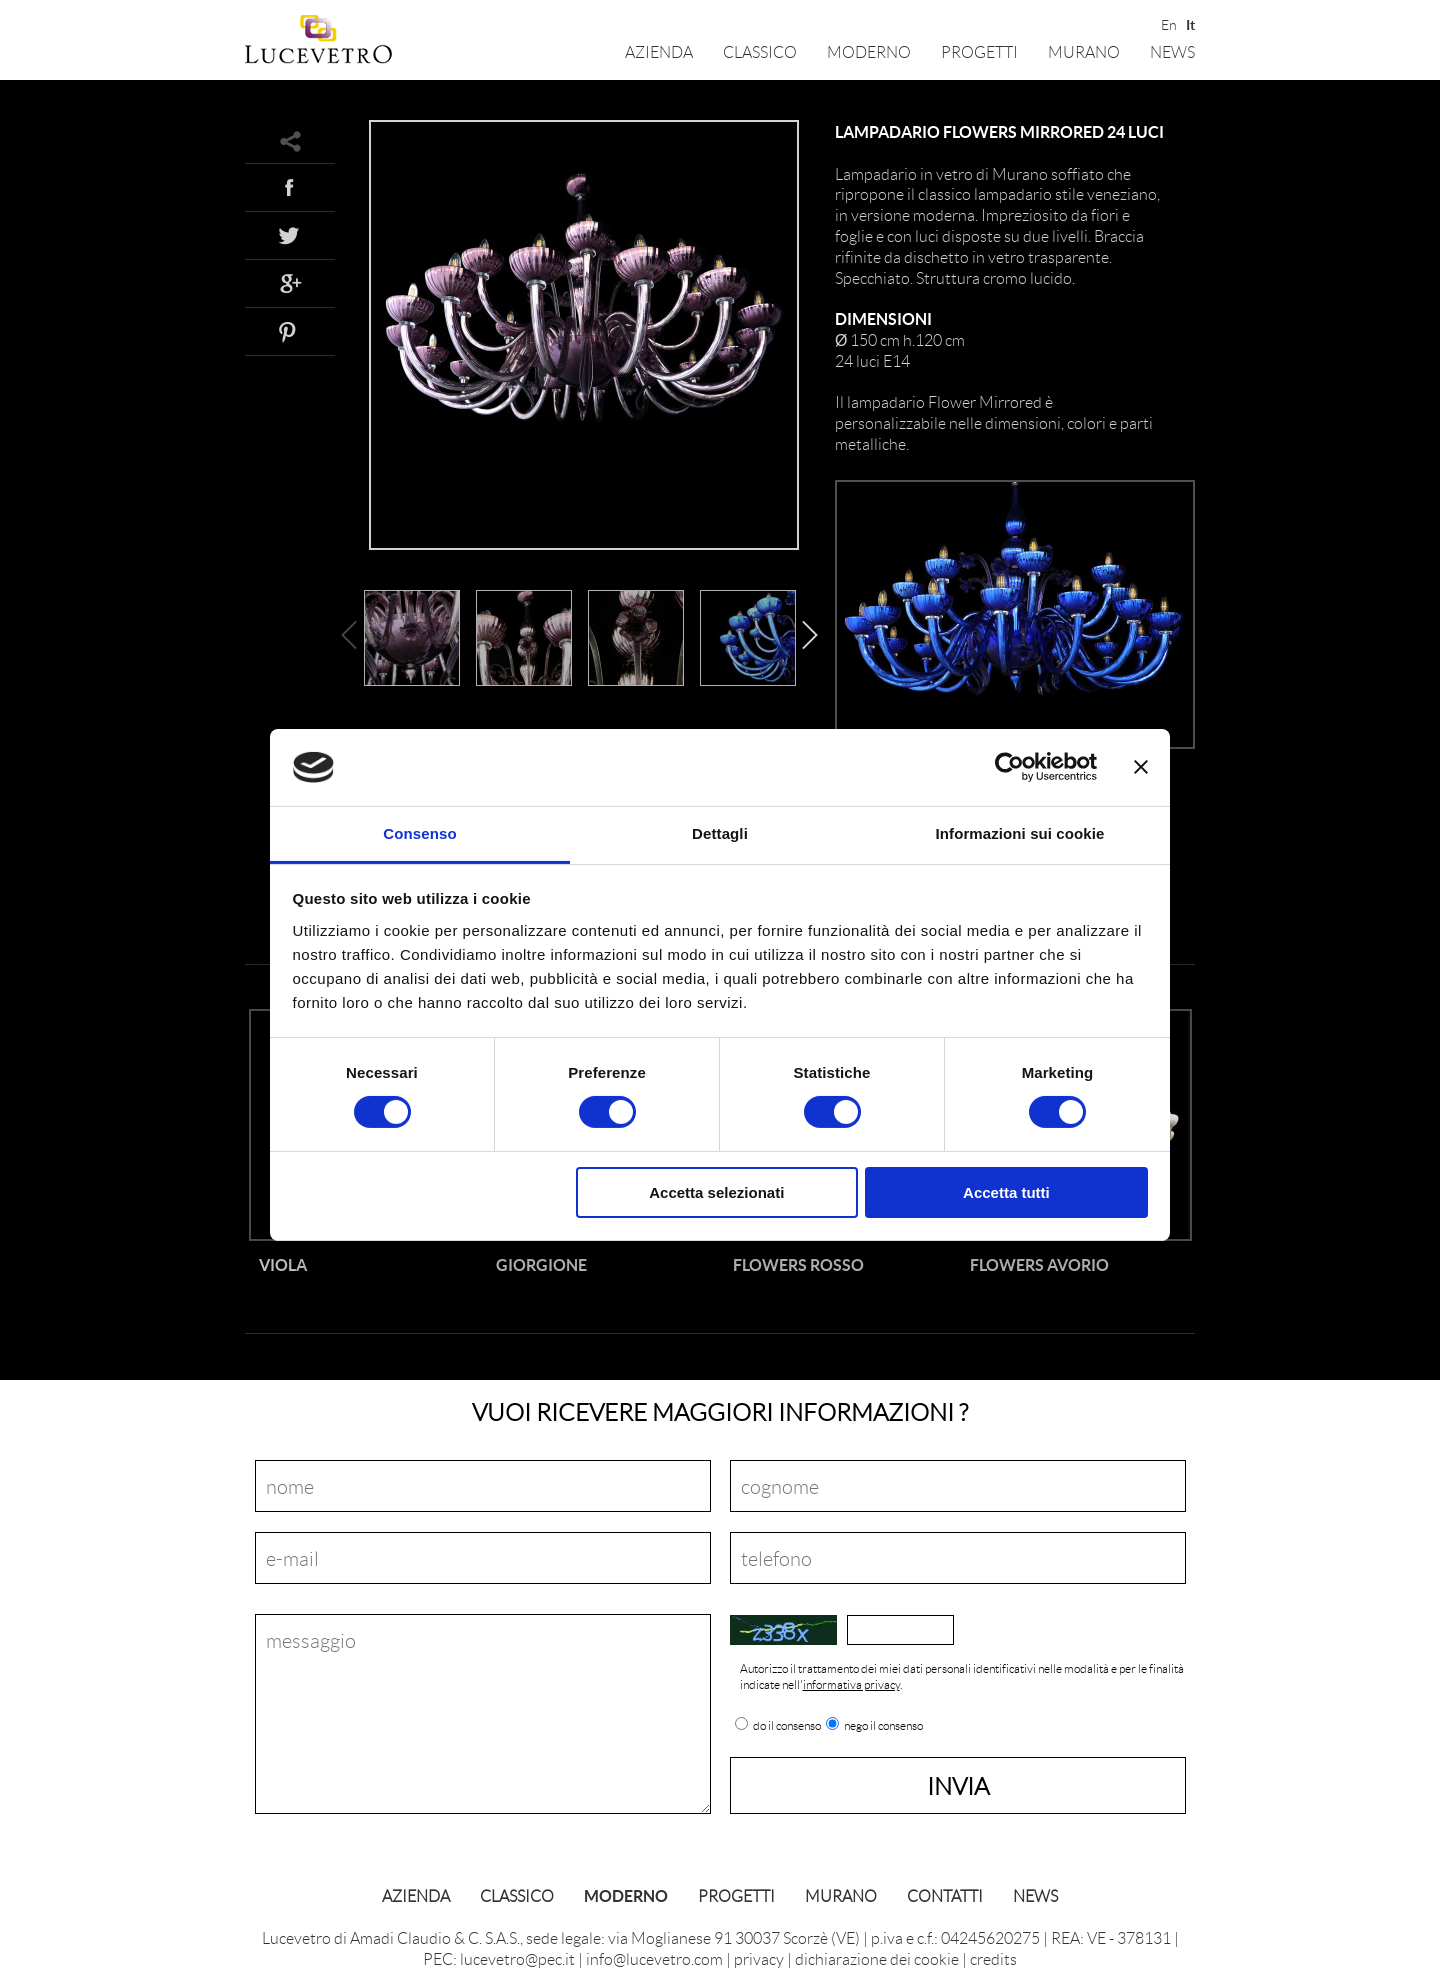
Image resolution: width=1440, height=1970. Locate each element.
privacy (759, 1958)
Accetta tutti (1006, 1192)
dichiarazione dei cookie (877, 1958)
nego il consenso (883, 1726)
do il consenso (787, 1726)
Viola (283, 1264)
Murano (1084, 51)
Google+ (290, 283)
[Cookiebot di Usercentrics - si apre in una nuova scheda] (1009, 767)
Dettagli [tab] (720, 833)
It (1190, 23)
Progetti (979, 51)
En (1167, 23)
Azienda (659, 51)
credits (993, 1958)
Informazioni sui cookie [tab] (1020, 833)
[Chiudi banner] (1141, 767)
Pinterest (290, 331)
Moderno (869, 51)
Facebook (290, 187)
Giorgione (541, 1264)
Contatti (945, 1895)
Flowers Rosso (798, 1264)
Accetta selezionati (716, 1192)
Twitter (290, 235)
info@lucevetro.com (654, 1958)
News (1172, 51)
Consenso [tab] (419, 833)
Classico (760, 51)
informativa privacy (851, 1684)
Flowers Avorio (1039, 1264)
